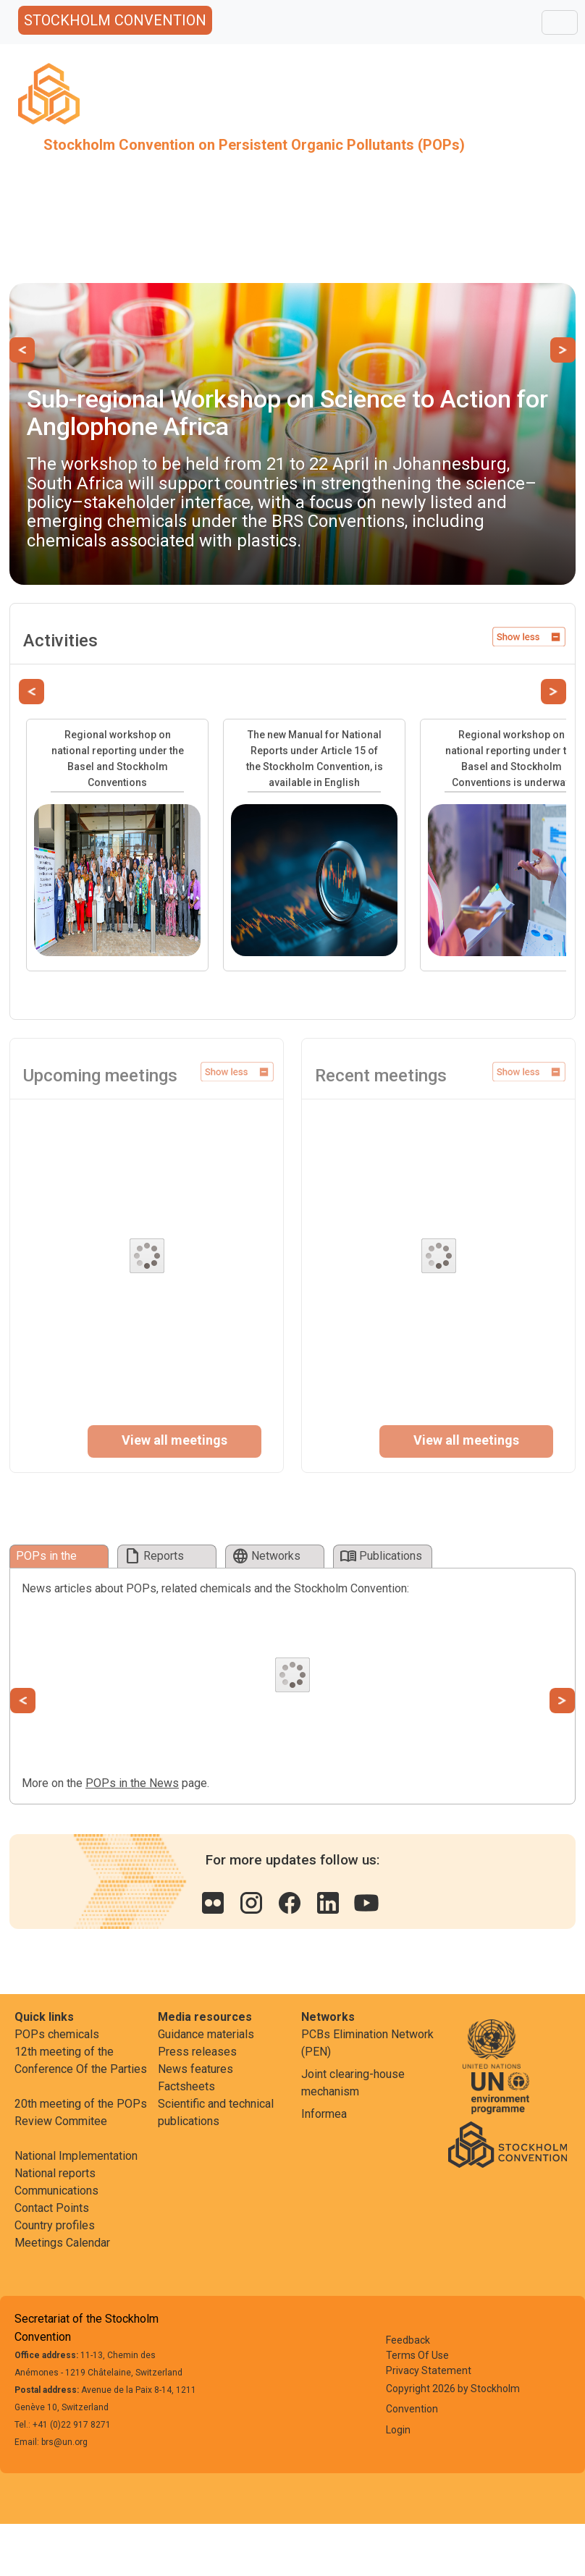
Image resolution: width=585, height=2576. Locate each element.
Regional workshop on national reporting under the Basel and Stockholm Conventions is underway (511, 758)
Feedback (408, 2340)
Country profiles (54, 2225)
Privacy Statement (428, 2370)
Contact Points (51, 2208)
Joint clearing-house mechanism (353, 2082)
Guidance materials (206, 2034)
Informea (324, 2114)
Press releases (197, 2051)
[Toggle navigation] (560, 22)
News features (195, 2069)
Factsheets (186, 2086)
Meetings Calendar (62, 2243)
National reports (55, 2173)
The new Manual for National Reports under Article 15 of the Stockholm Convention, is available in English (314, 758)
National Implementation (76, 2156)
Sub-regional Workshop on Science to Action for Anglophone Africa (287, 412)
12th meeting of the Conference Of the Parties (80, 2060)
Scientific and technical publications (216, 2112)
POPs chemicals (56, 2034)
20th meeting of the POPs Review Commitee (80, 2112)
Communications (56, 2190)
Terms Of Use (417, 2355)
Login (398, 2430)
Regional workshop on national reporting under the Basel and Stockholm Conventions (117, 758)
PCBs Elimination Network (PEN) (367, 2042)
